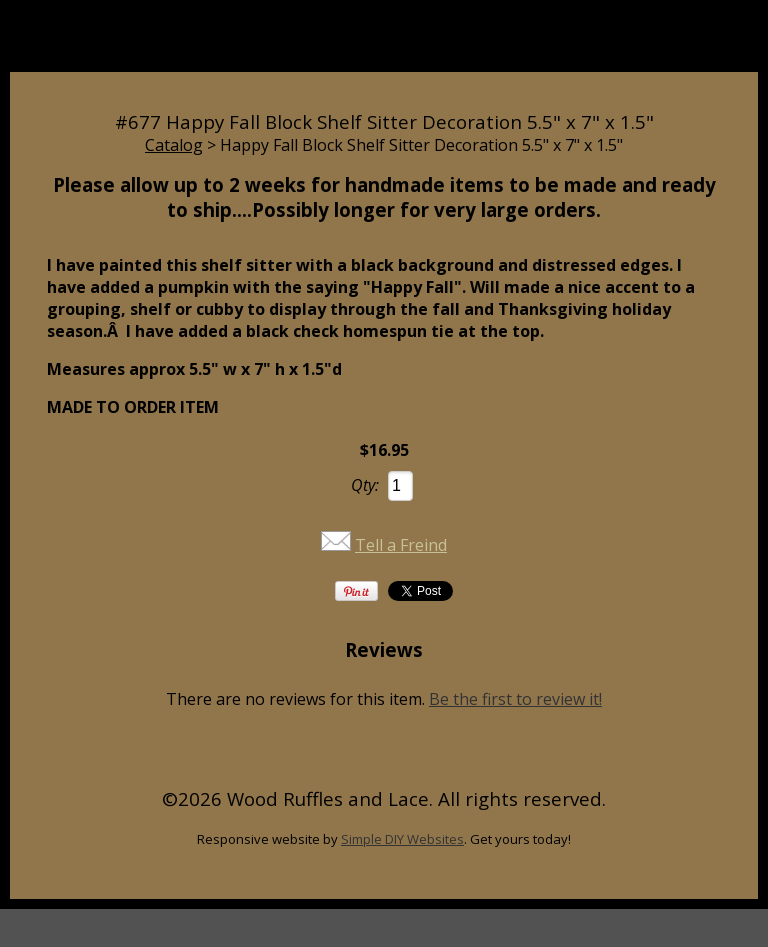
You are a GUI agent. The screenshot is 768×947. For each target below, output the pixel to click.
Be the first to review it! (515, 699)
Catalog (174, 145)
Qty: (365, 485)
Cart (567, 47)
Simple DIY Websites (402, 839)
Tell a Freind (401, 545)
